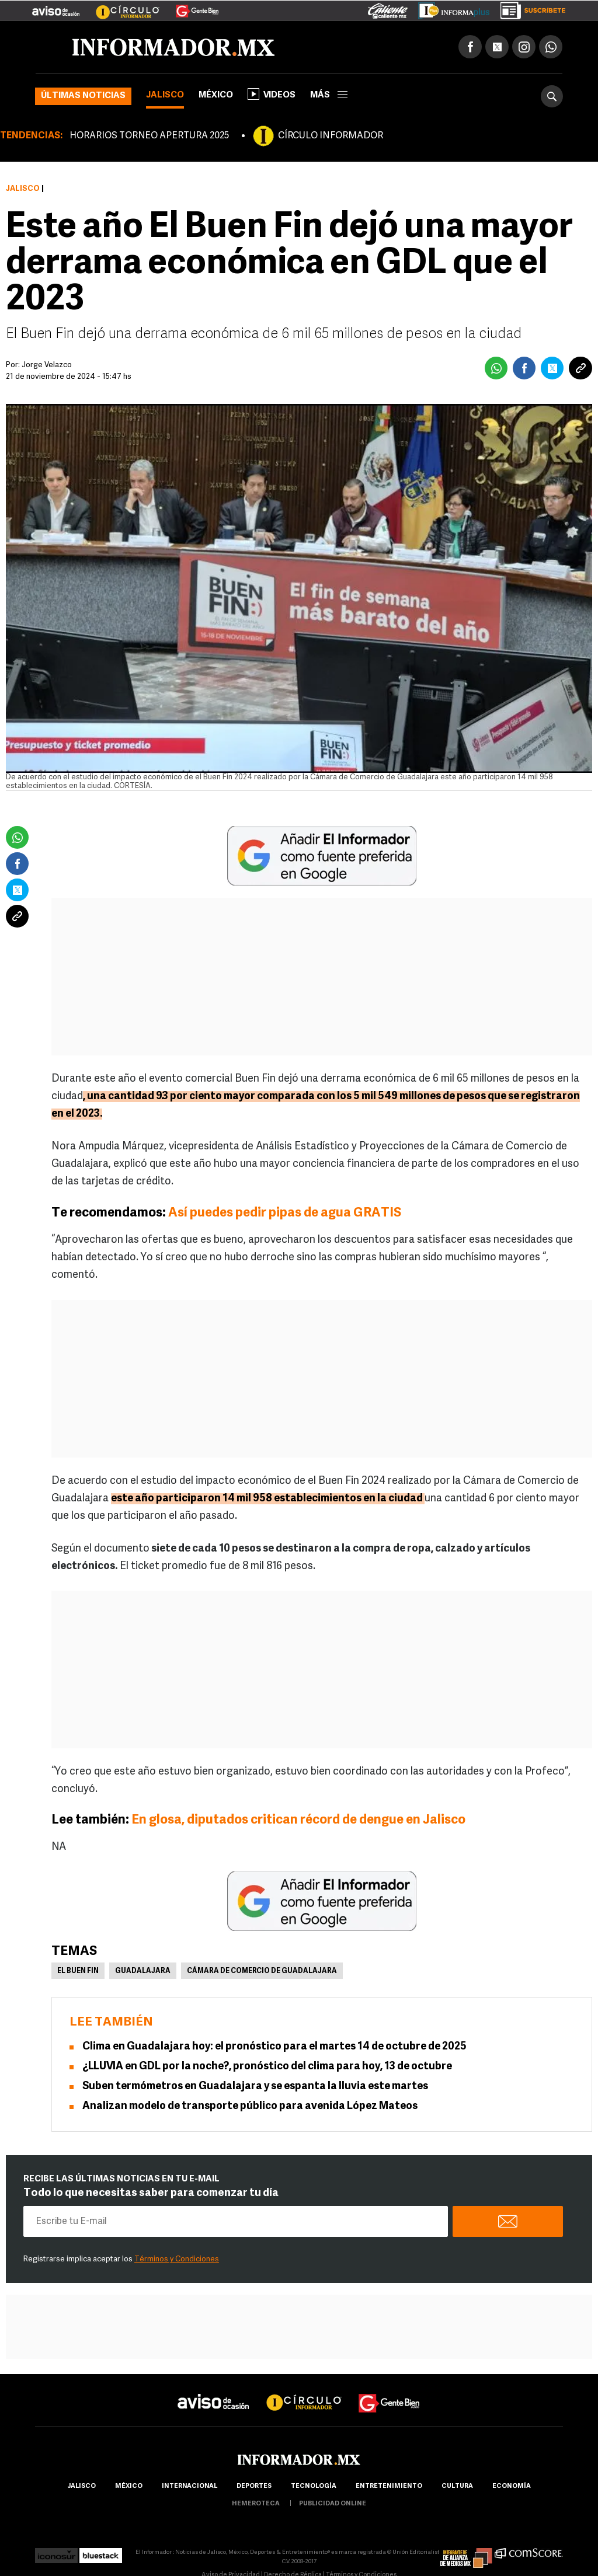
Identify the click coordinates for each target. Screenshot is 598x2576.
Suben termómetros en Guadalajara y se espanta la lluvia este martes (255, 2086)
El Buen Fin (78, 1971)
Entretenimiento (389, 2486)
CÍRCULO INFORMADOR (330, 136)
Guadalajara (143, 1971)
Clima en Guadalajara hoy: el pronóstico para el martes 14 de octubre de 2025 (274, 2046)
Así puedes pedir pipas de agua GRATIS (284, 1213)
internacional (189, 2486)
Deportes (254, 2486)
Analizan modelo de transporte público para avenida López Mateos (250, 2106)
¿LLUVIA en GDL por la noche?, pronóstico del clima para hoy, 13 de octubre (267, 2066)
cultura (457, 2486)
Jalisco (165, 95)
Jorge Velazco (47, 365)
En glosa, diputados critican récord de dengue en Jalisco (298, 1820)
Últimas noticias (83, 96)
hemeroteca (256, 2504)
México (216, 95)
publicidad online (332, 2504)
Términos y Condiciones (176, 2259)
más (328, 95)
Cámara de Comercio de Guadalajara (262, 1971)
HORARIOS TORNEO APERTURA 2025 (149, 136)
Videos (271, 94)
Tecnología (313, 2486)
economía (511, 2486)
